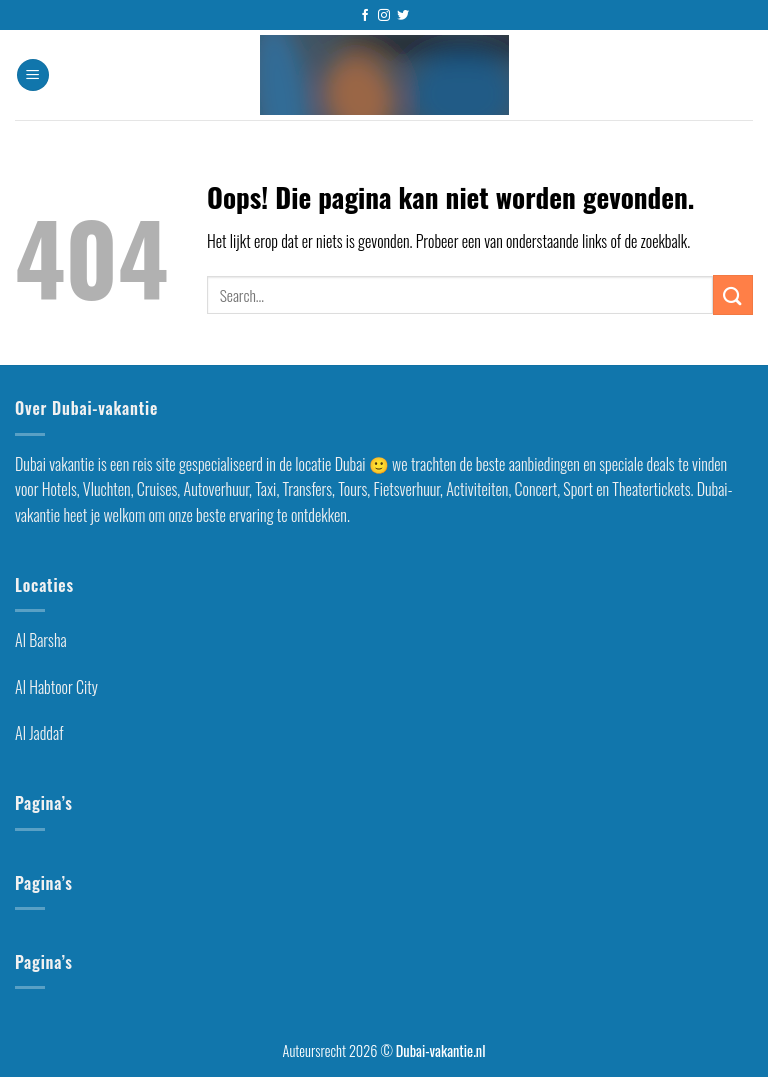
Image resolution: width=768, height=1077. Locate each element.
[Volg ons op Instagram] (384, 16)
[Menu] (33, 75)
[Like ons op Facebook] (365, 16)
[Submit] (733, 294)
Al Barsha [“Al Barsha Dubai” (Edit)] (41, 640)
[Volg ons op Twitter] (403, 16)
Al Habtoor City (56, 687)
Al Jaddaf (39, 733)
